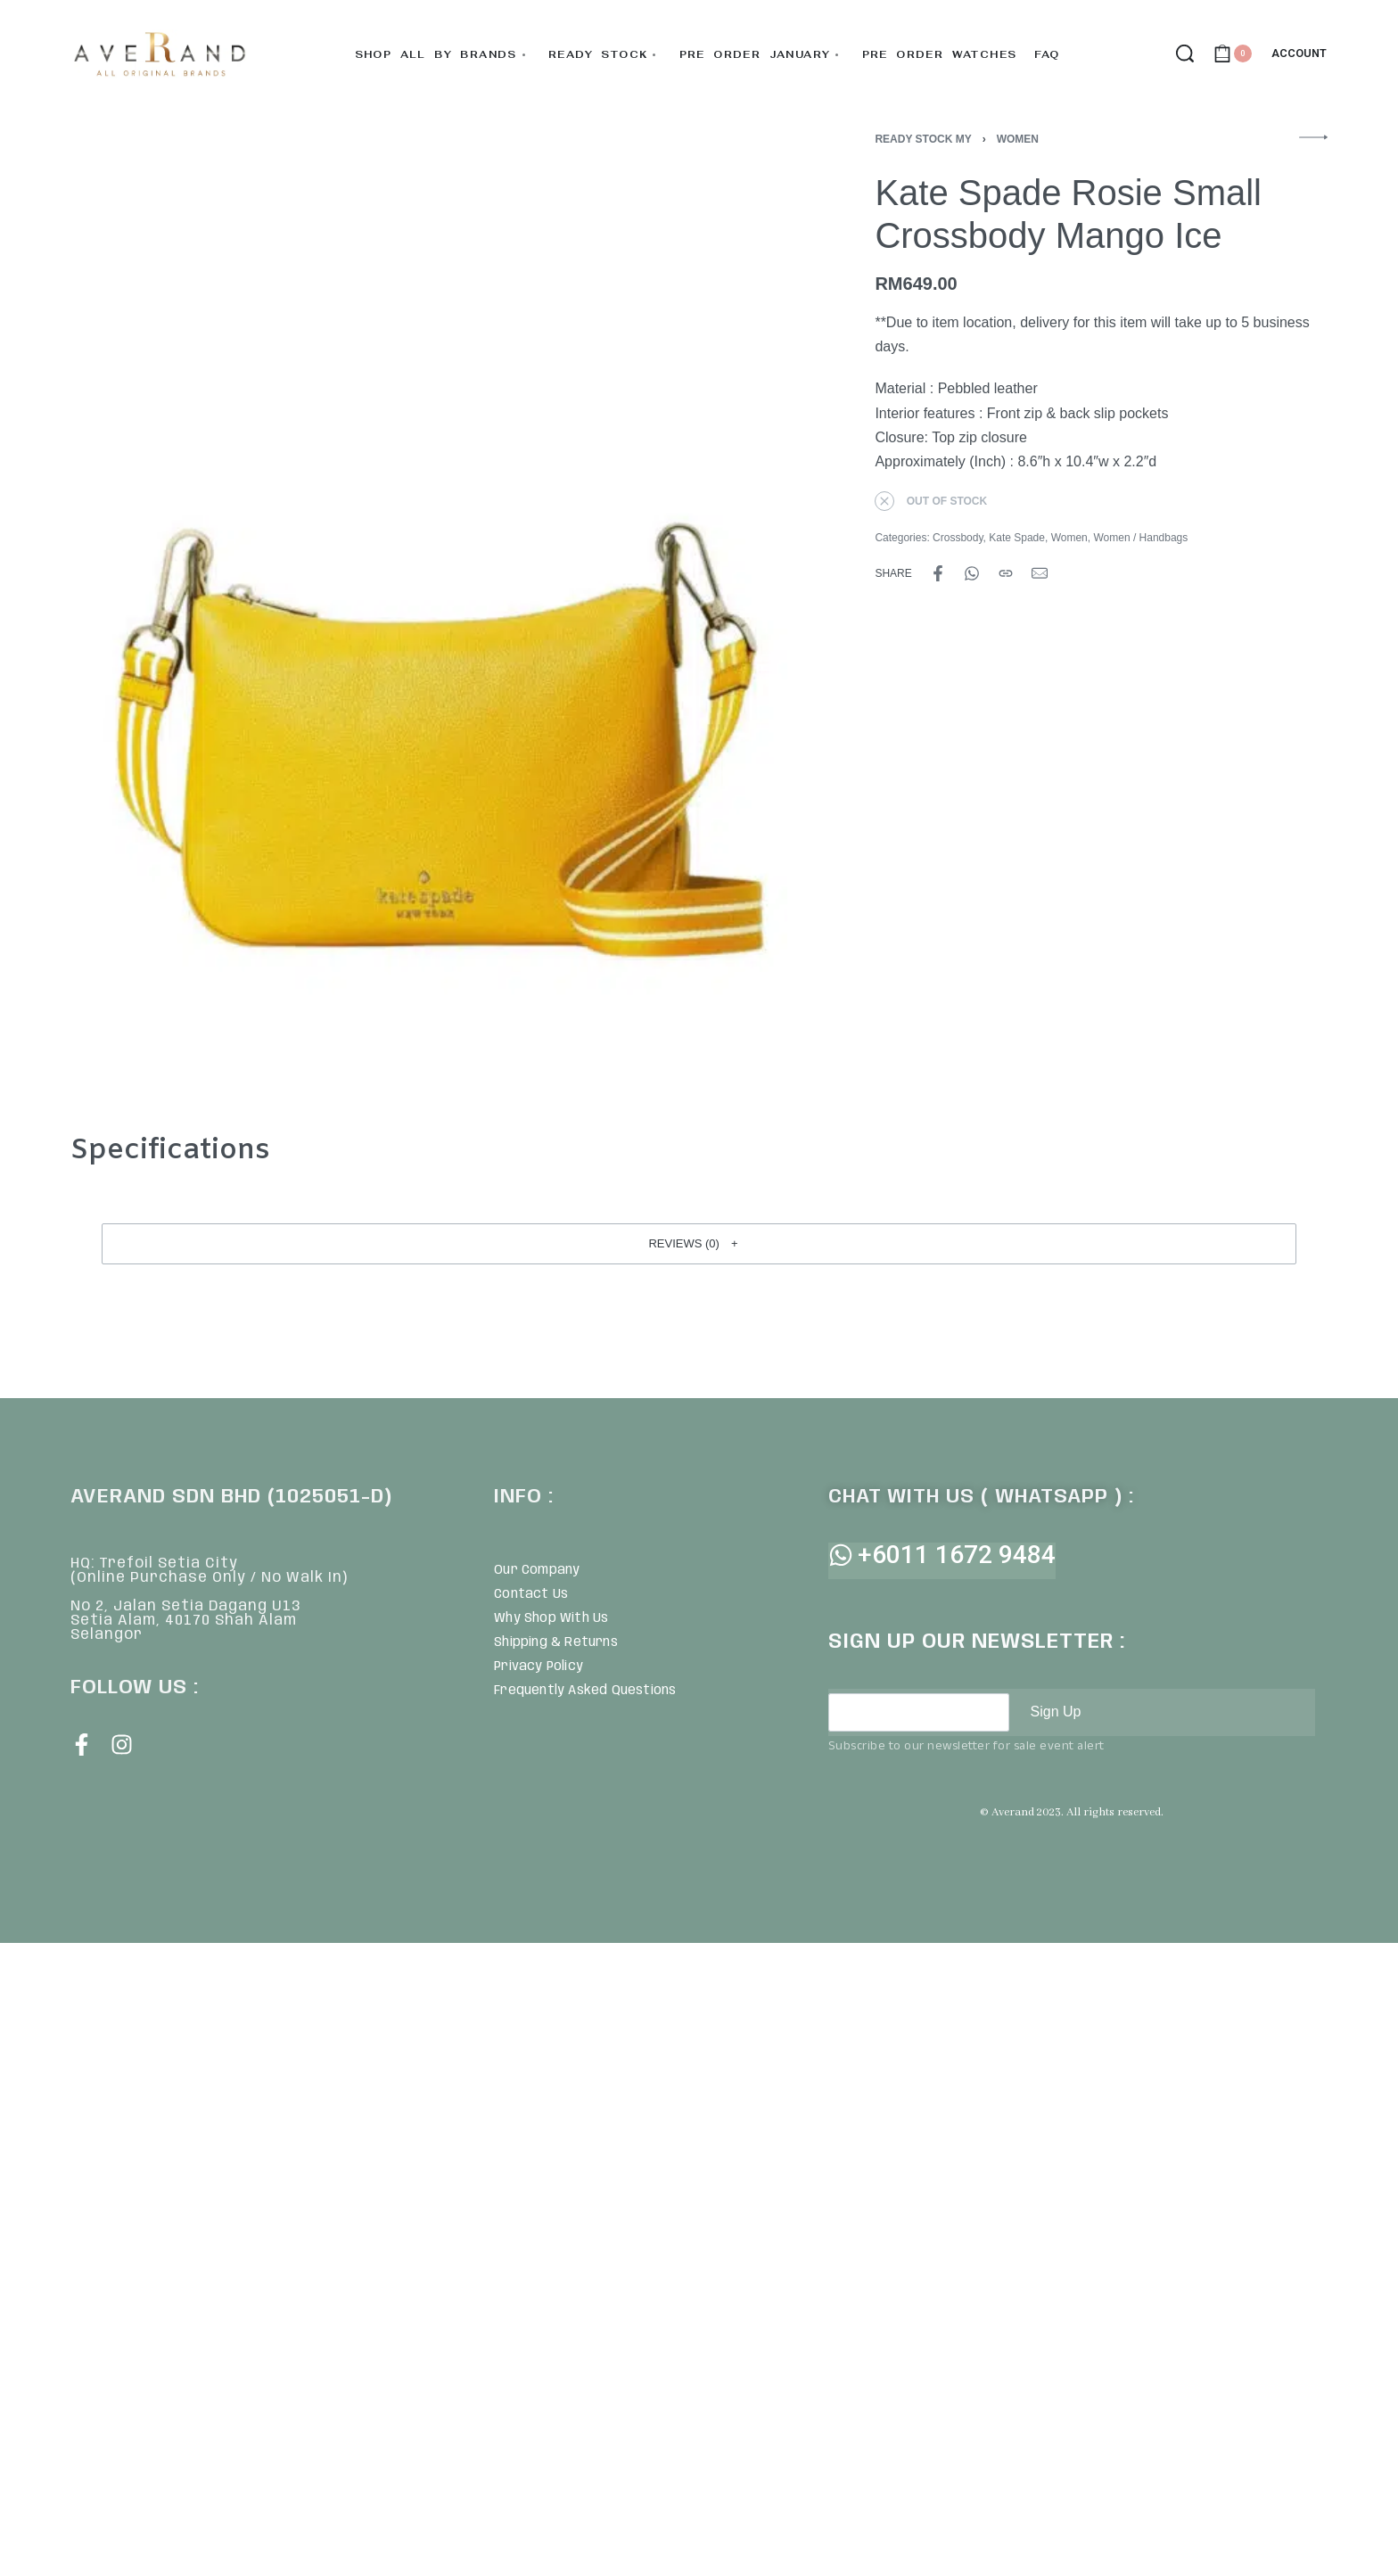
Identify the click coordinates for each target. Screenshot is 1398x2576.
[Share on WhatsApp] (972, 573)
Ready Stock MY (923, 139)
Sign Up (1056, 1711)
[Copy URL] (1006, 573)
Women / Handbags (1140, 537)
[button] (699, 1243)
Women (1018, 139)
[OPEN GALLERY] (428, 612)
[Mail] (1040, 573)
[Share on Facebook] (938, 573)
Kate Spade (1017, 537)
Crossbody (958, 537)
